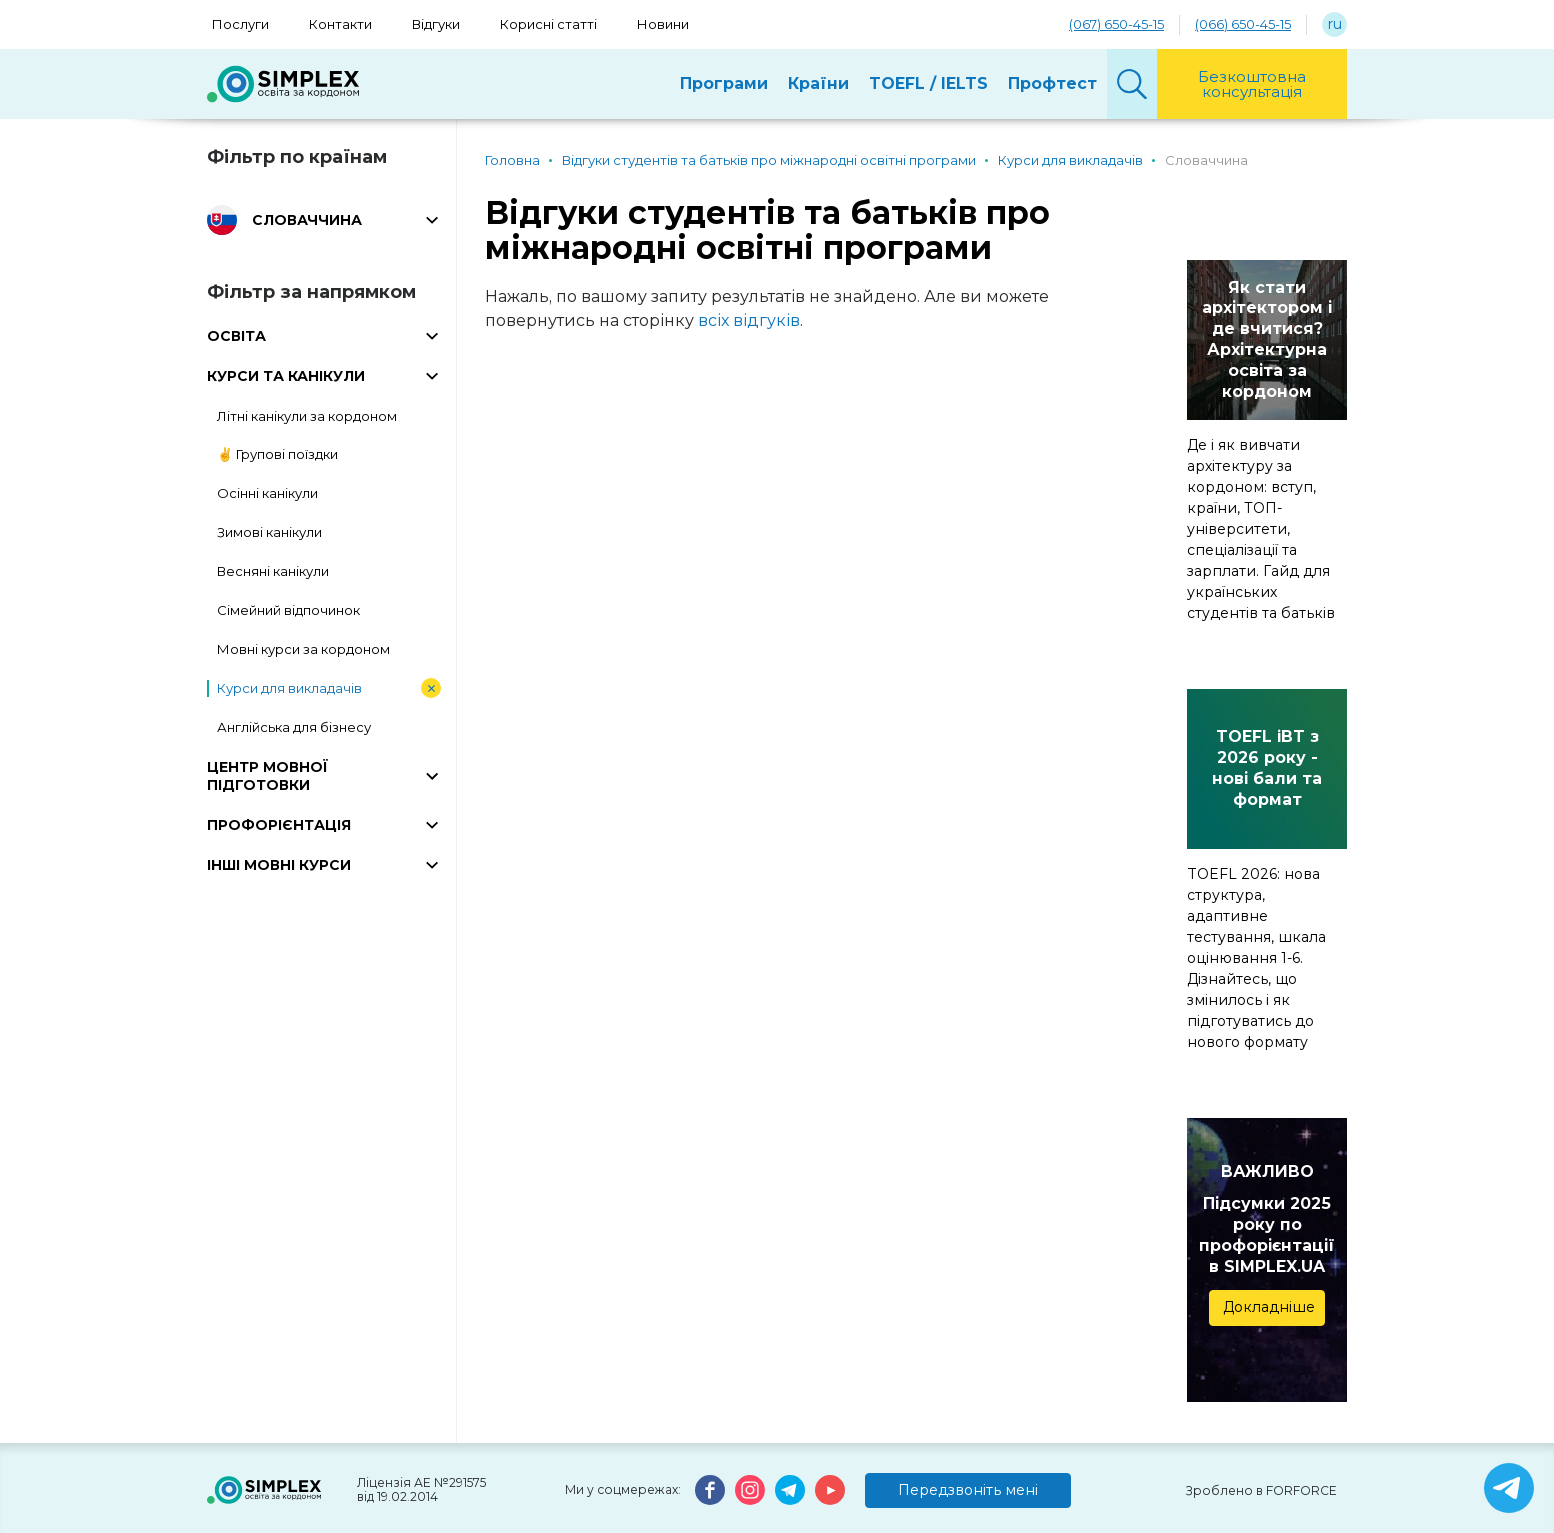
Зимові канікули (269, 532)
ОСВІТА (236, 336)
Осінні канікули (267, 493)
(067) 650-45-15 (1116, 24)
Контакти (340, 24)
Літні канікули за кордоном (307, 416)
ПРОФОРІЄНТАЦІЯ (279, 825)
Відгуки (436, 24)
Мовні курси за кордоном (303, 649)
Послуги (240, 24)
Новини (663, 24)
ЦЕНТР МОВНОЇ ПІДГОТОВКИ (267, 776)
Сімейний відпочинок (288, 610)
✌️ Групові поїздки (277, 454)
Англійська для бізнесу (294, 727)
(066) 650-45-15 (1243, 24)
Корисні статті (548, 24)
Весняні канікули (273, 571)
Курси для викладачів (289, 688)
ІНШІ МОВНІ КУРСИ (279, 865)
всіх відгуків (749, 320)
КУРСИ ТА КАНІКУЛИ (286, 376)
